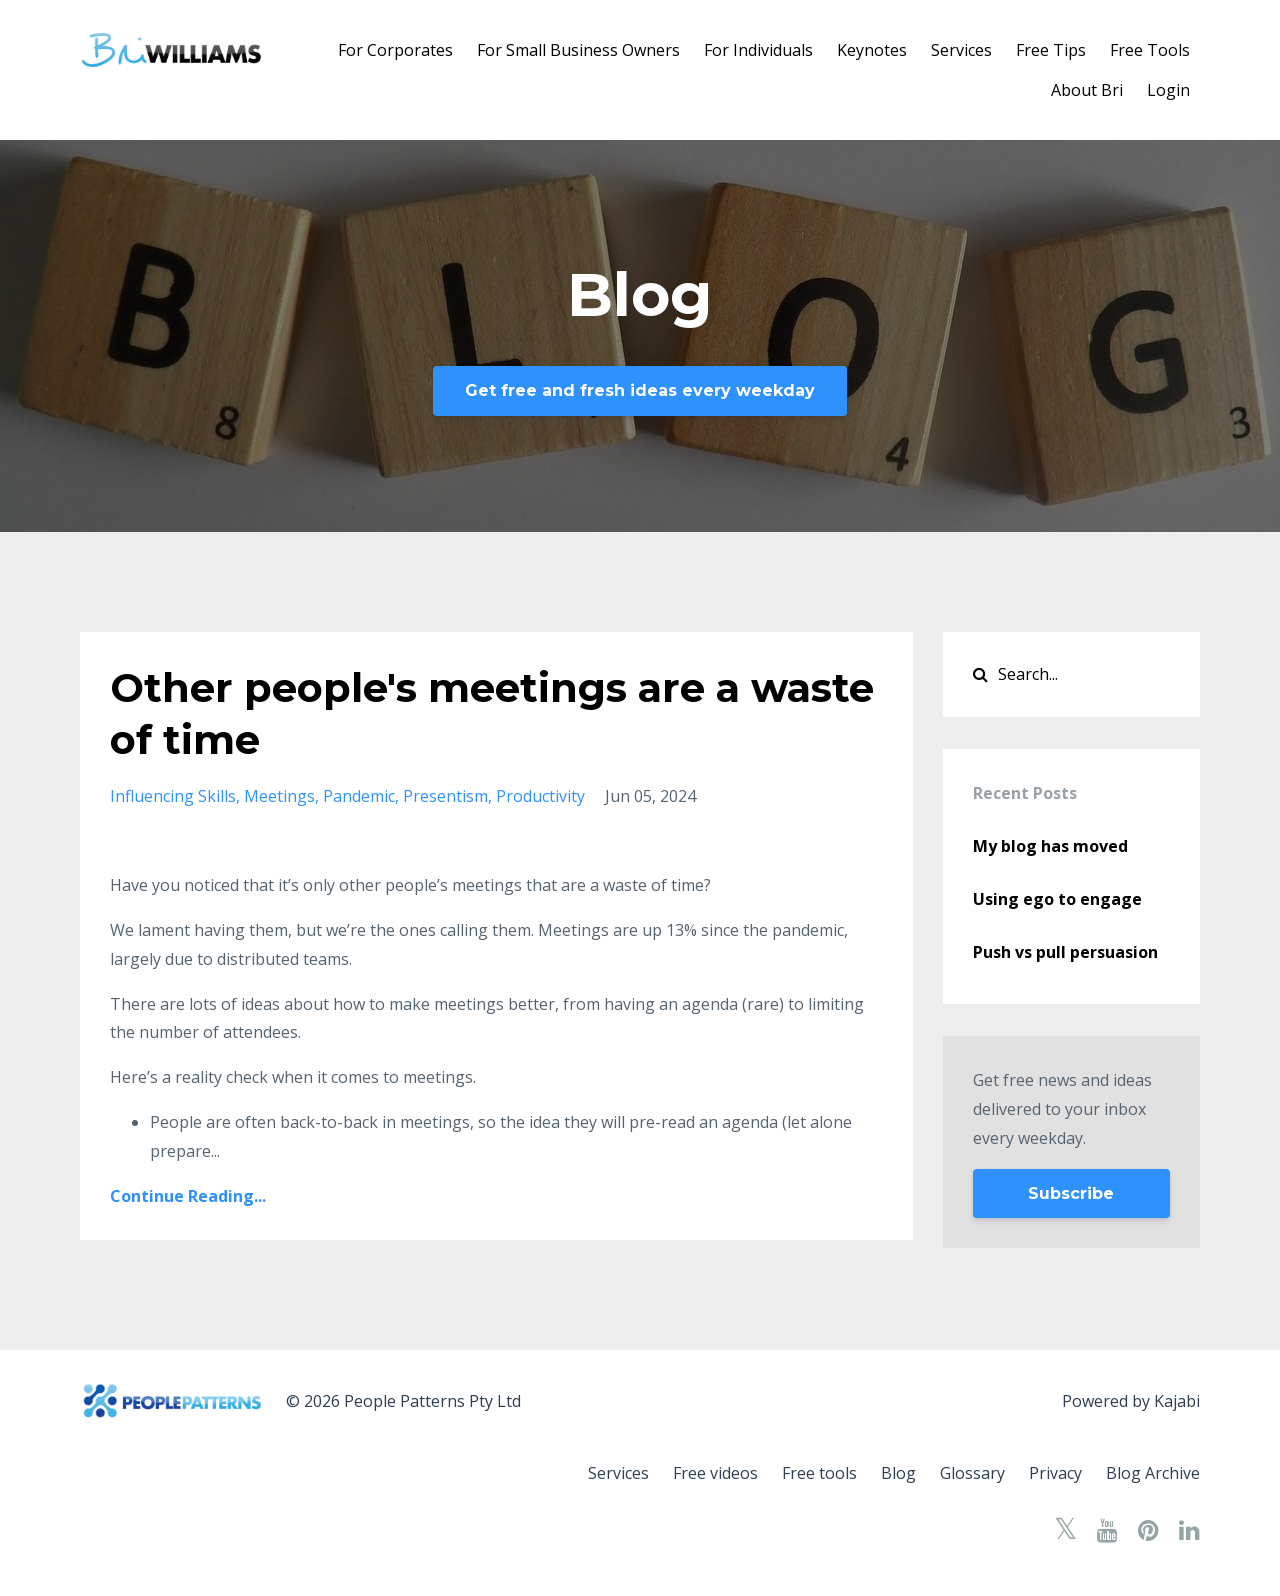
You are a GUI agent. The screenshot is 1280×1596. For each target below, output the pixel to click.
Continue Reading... (188, 1196)
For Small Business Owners (578, 50)
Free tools (819, 1473)
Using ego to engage (1057, 899)
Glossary (972, 1473)
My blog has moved (1050, 846)
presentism (445, 796)
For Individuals (758, 50)
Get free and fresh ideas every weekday (640, 390)
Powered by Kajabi (1131, 1401)
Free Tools (1150, 50)
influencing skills (173, 796)
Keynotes (872, 50)
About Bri (1087, 90)
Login (1168, 90)
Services (961, 50)
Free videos (715, 1473)
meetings (279, 796)
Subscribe (1071, 1193)
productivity (540, 796)
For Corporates (395, 50)
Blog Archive (1153, 1473)
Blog (898, 1473)
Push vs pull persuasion (1065, 952)
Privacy (1055, 1473)
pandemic (359, 796)
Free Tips (1051, 50)
